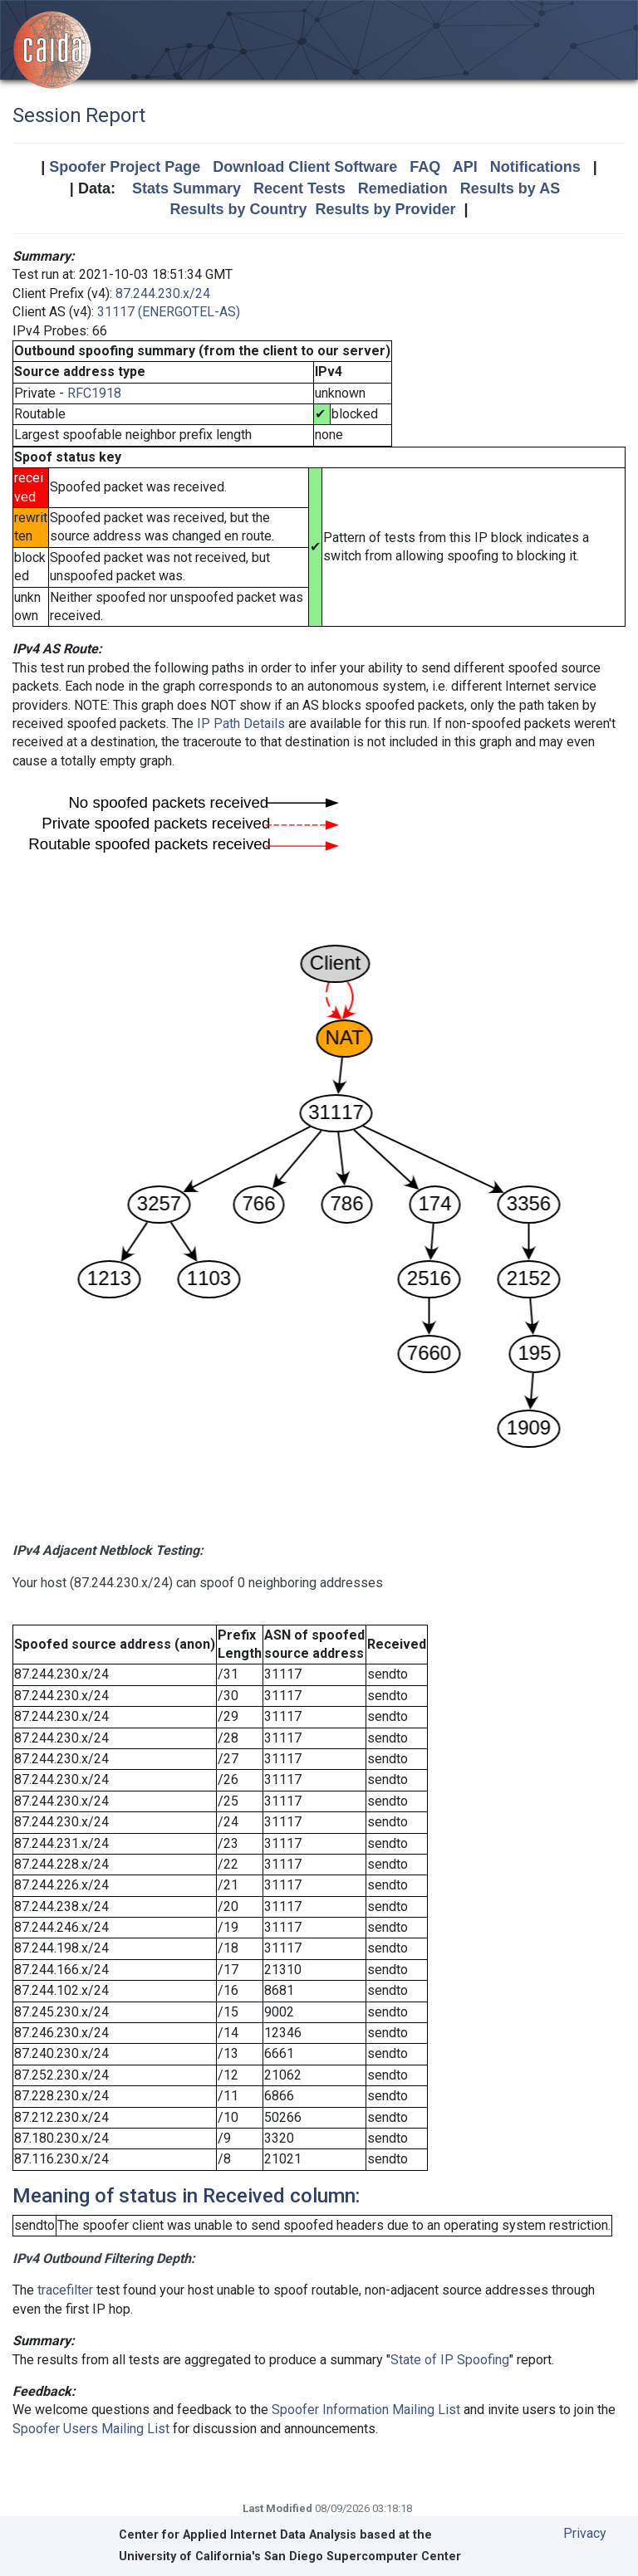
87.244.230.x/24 (162, 293)
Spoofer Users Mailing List (90, 2429)
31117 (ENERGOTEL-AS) (168, 312)
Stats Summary (186, 188)
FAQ (425, 167)
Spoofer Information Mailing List (366, 2409)
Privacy (584, 2533)
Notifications (535, 167)
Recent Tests (299, 188)
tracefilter (65, 2290)
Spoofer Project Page (124, 167)
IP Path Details (241, 723)
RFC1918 (94, 393)
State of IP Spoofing (449, 2360)
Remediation (403, 188)
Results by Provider (385, 209)
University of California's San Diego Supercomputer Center (290, 2556)
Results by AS (510, 188)
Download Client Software (305, 167)
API (465, 167)
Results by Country (238, 209)
